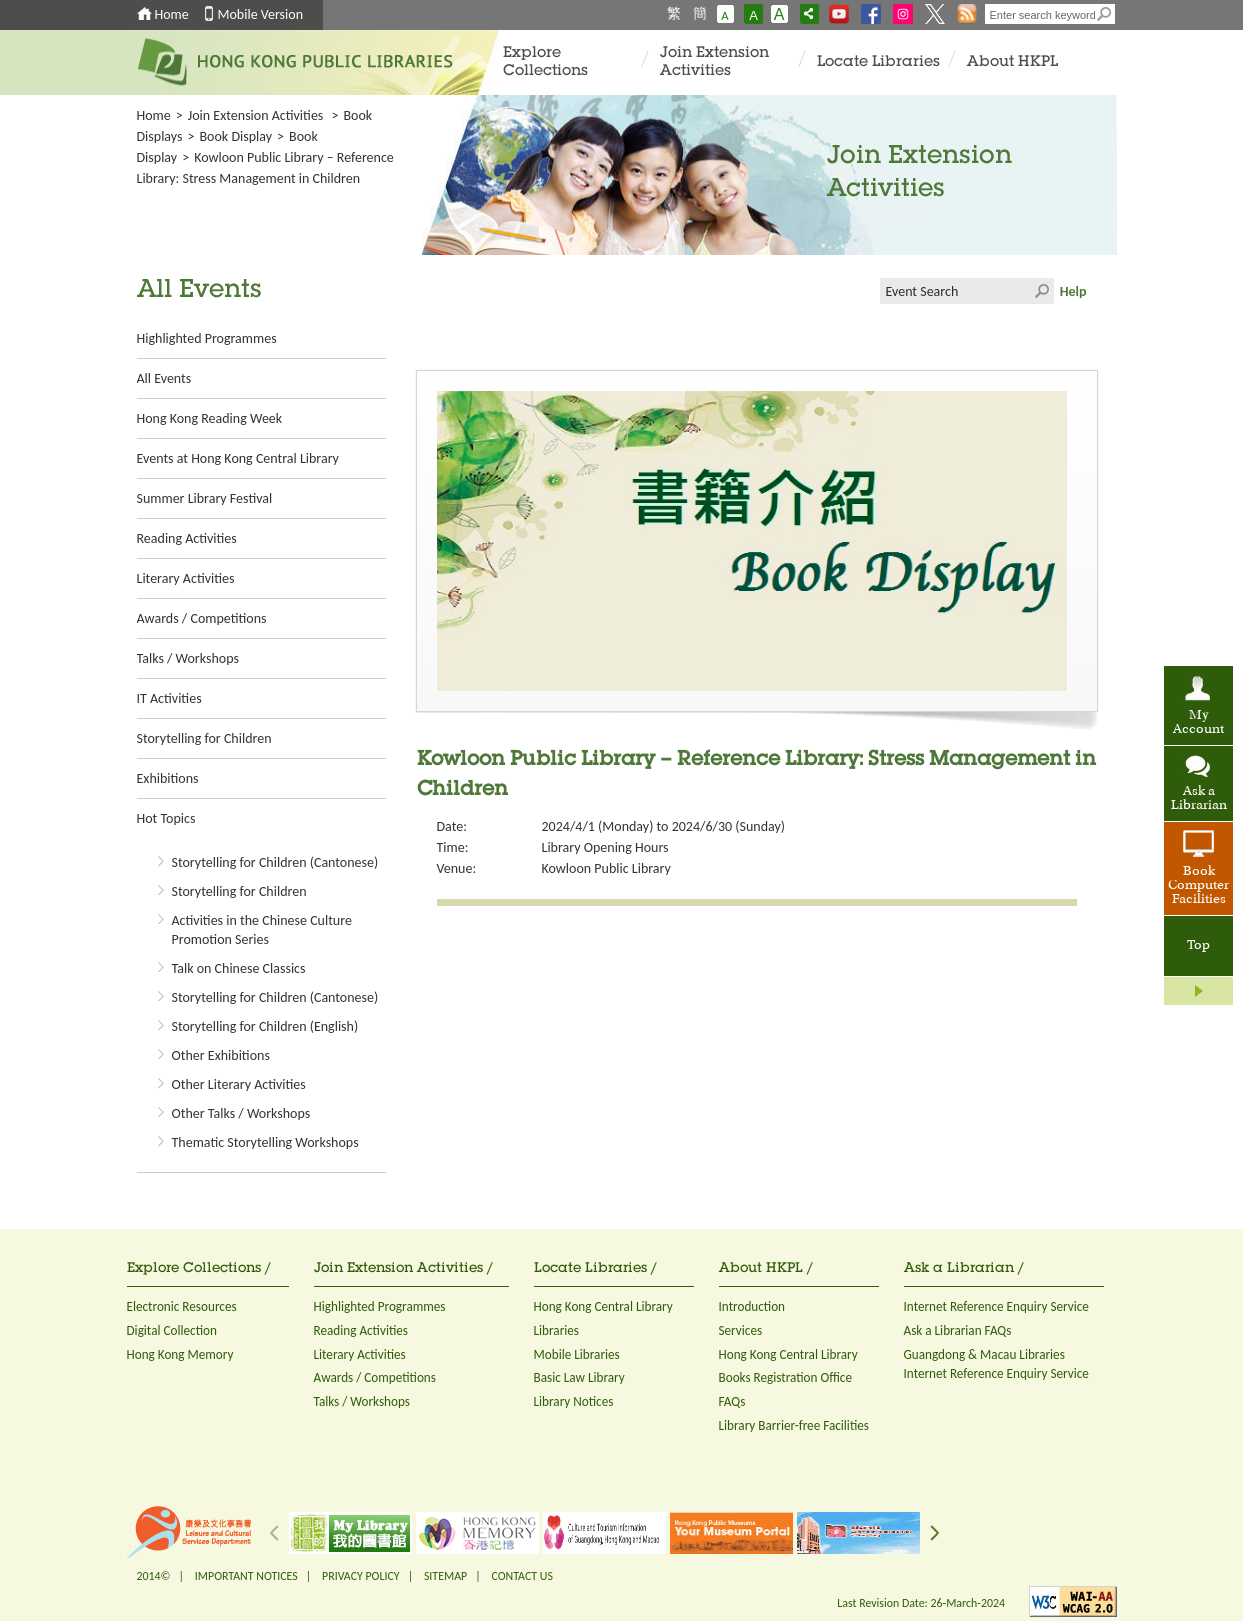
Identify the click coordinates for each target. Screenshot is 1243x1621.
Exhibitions (168, 778)
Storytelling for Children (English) (265, 1026)
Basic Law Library (579, 1377)
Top (1198, 946)
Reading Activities (187, 538)
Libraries (557, 1330)
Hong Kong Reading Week (210, 418)
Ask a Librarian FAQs (958, 1330)
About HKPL (1012, 62)
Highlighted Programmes (207, 338)
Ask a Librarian (1199, 799)
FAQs (732, 1401)
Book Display (235, 136)
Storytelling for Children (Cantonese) (275, 862)
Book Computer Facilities (1198, 886)
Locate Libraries (878, 62)
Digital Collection (172, 1330)
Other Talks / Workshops (241, 1113)
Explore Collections (545, 62)
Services (741, 1330)
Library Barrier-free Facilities (794, 1425)
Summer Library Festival (205, 498)
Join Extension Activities (714, 62)
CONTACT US (521, 1576)
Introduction (752, 1306)
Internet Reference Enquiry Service (996, 1306)
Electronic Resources (182, 1306)
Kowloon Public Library (606, 868)
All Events (164, 378)
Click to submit (1041, 291)
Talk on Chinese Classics (239, 968)
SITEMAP (445, 1576)
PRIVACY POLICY (361, 1576)
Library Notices (574, 1401)
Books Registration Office (786, 1377)
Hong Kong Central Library (603, 1306)
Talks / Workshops (188, 658)
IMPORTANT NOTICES (246, 1576)
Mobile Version (261, 14)
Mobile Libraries (577, 1354)
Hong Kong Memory (180, 1354)
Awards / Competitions (202, 618)
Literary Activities (186, 578)
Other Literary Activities (239, 1084)
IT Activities (169, 698)
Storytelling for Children (204, 738)
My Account (1198, 723)
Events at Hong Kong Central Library (238, 458)
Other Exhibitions (221, 1055)
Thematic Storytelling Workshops (265, 1142)
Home (172, 14)
